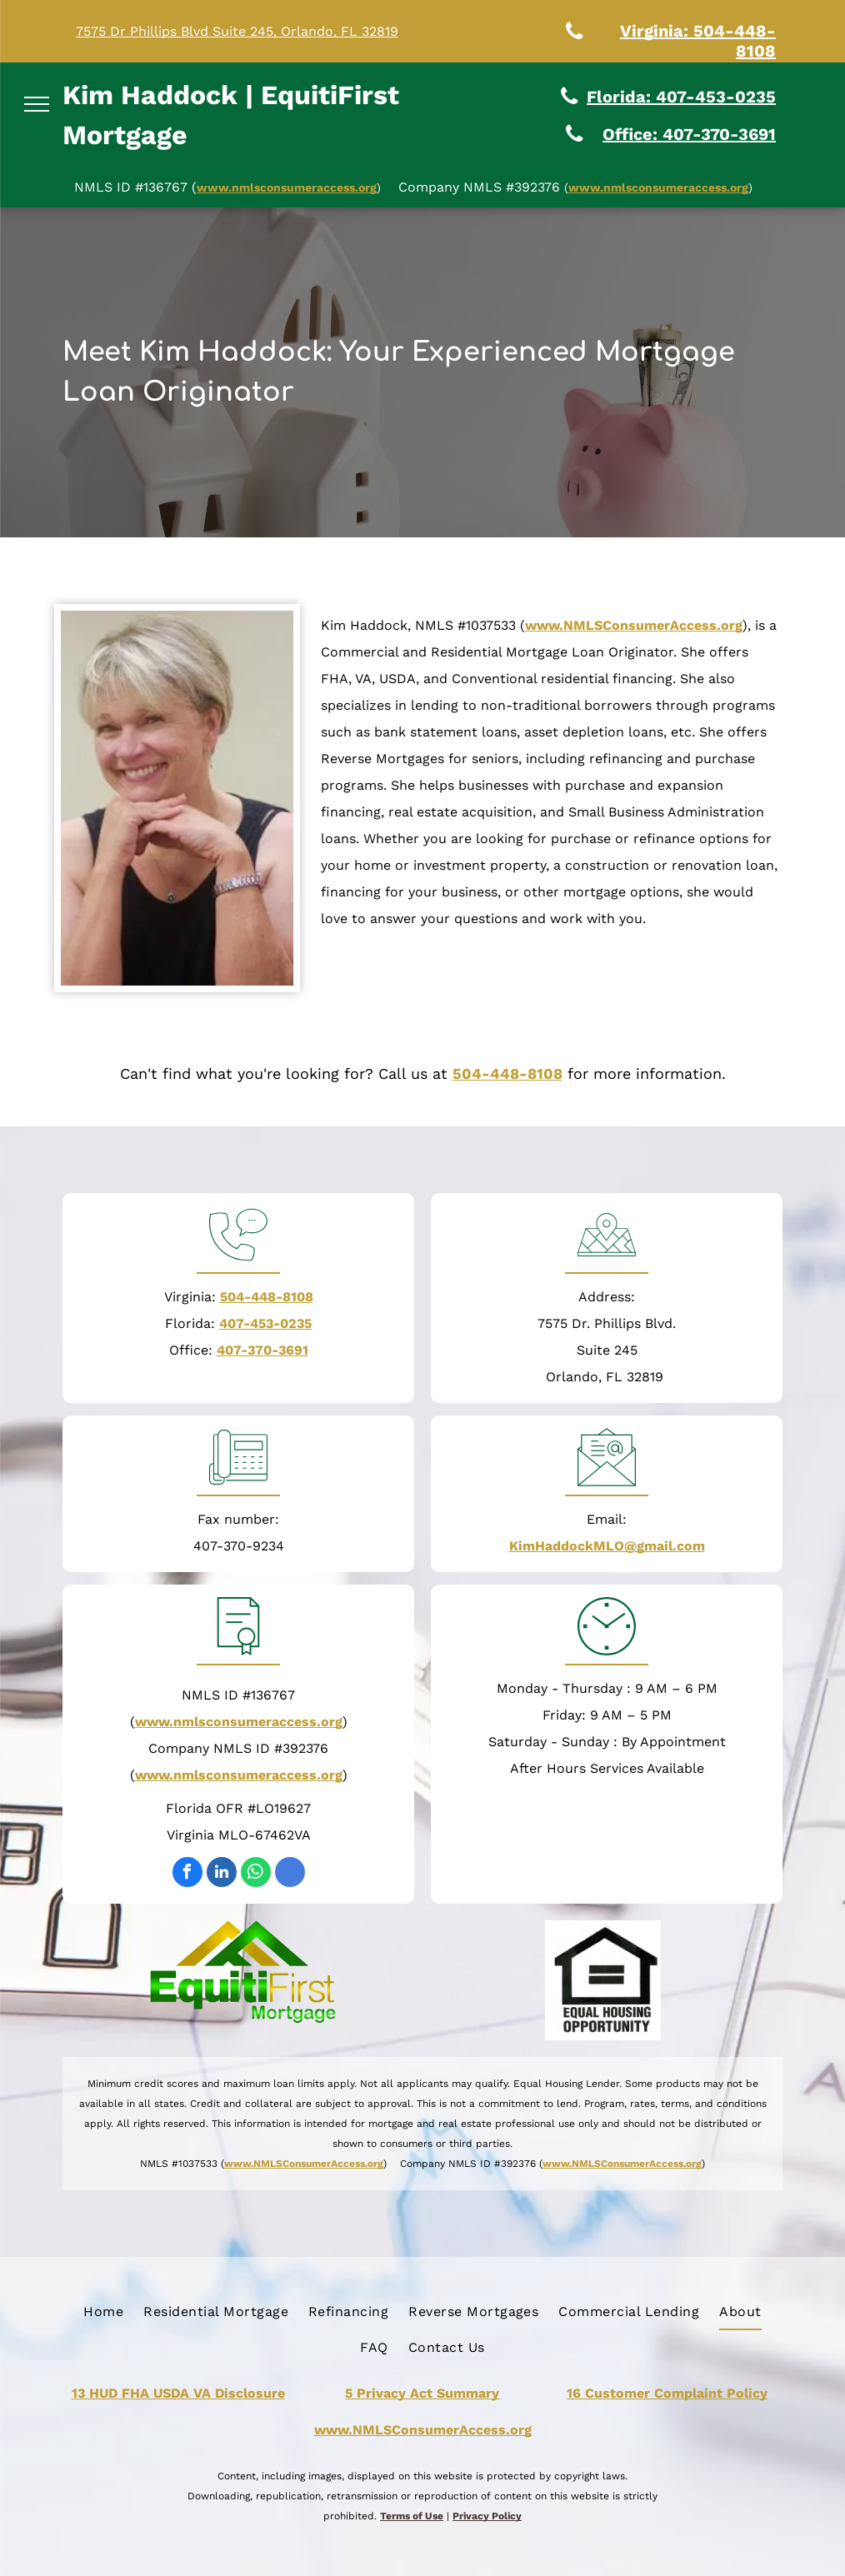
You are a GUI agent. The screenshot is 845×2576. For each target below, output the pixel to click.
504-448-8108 (507, 1073)
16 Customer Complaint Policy (667, 2393)
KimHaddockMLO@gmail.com (607, 1546)
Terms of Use (411, 2516)
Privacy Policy (487, 2516)
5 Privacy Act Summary (422, 2393)
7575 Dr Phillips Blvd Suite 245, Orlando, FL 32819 (237, 31)
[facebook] (187, 1874)
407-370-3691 (262, 1350)
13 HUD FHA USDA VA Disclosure (178, 2393)
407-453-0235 (265, 1323)
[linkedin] (222, 1874)
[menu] (36, 104)
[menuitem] (103, 2311)
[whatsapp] (256, 1874)
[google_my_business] (290, 1874)
